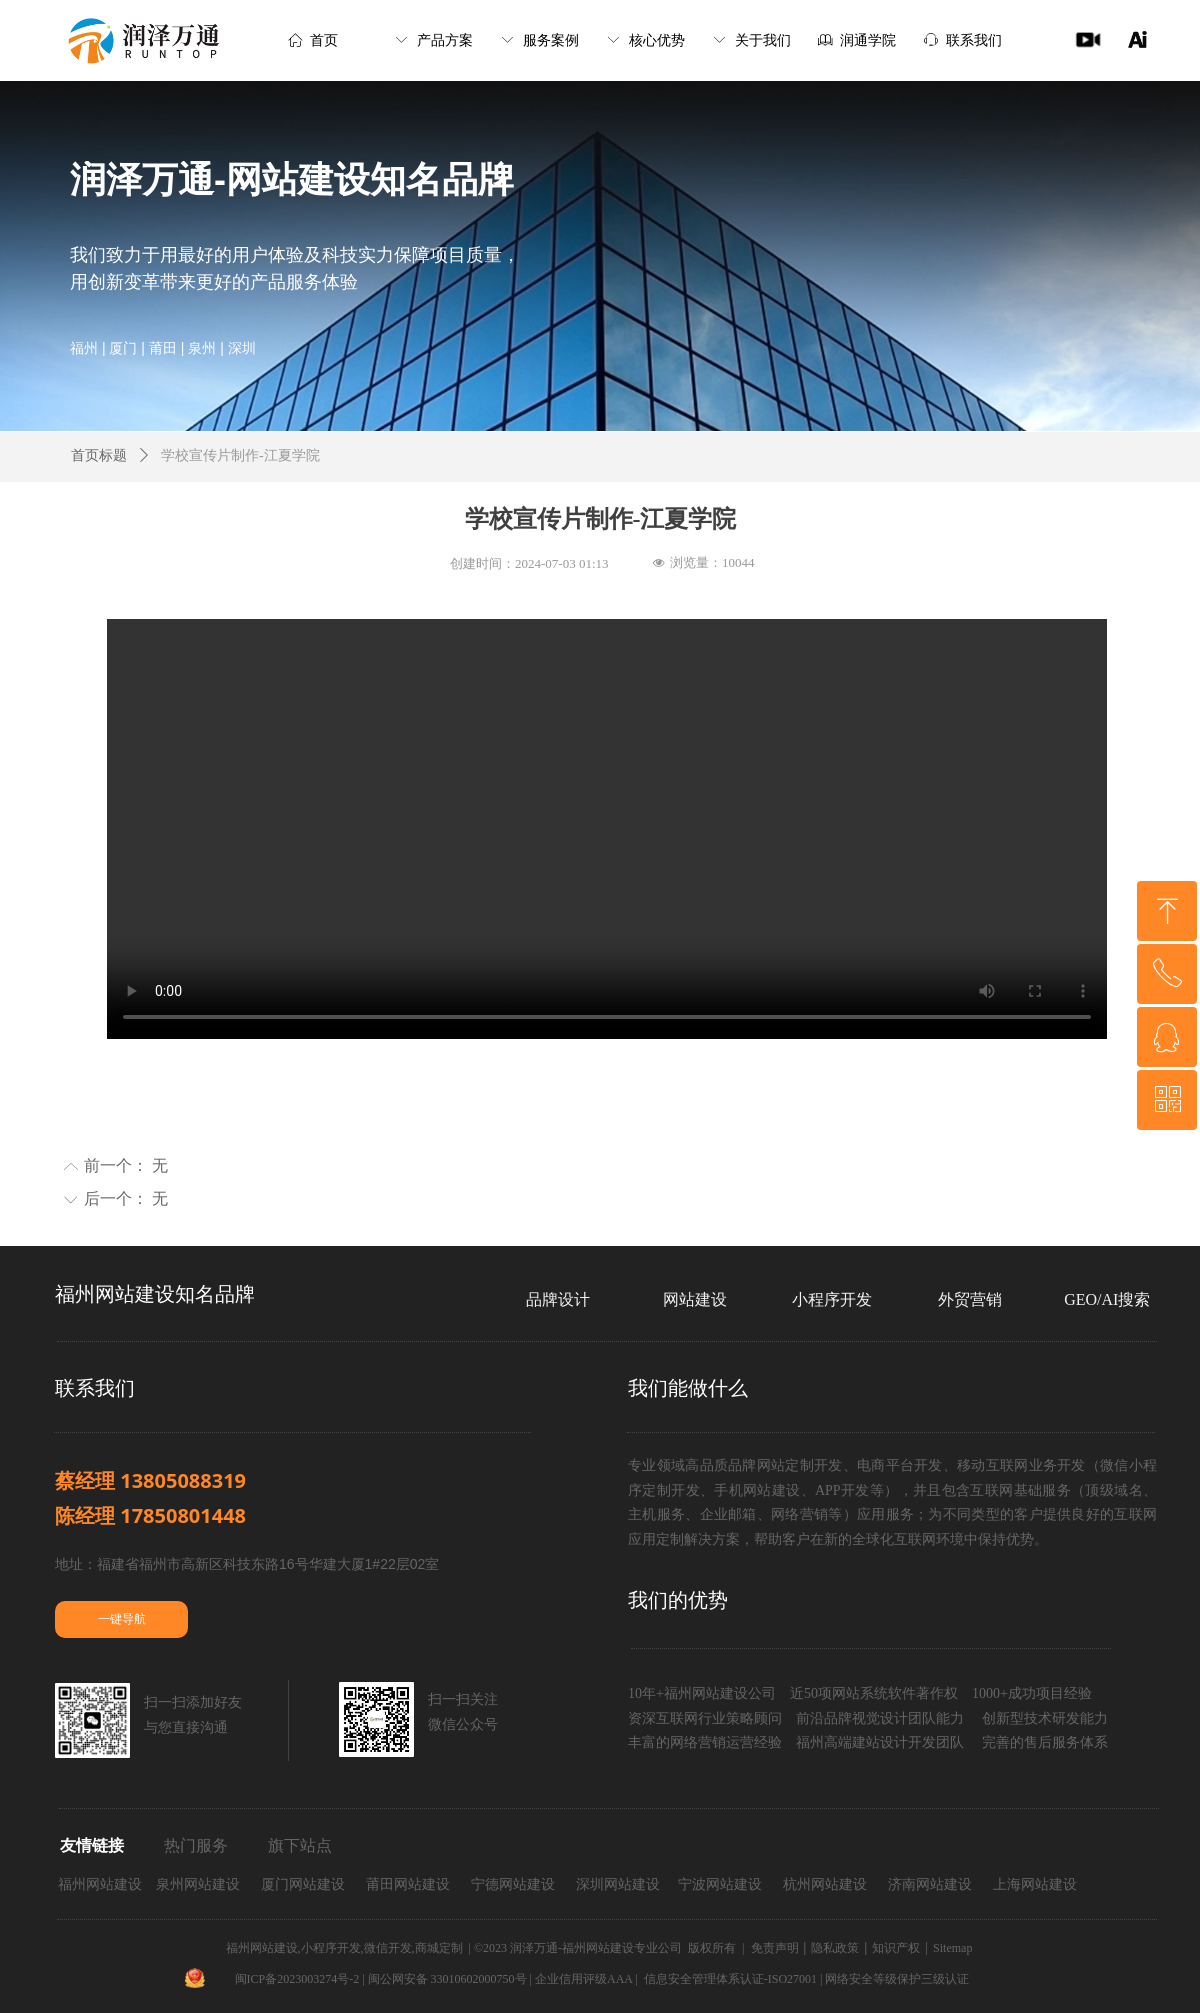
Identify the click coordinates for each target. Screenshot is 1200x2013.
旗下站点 (300, 1845)
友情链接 (92, 1845)
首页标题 (99, 455)
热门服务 (196, 1845)
